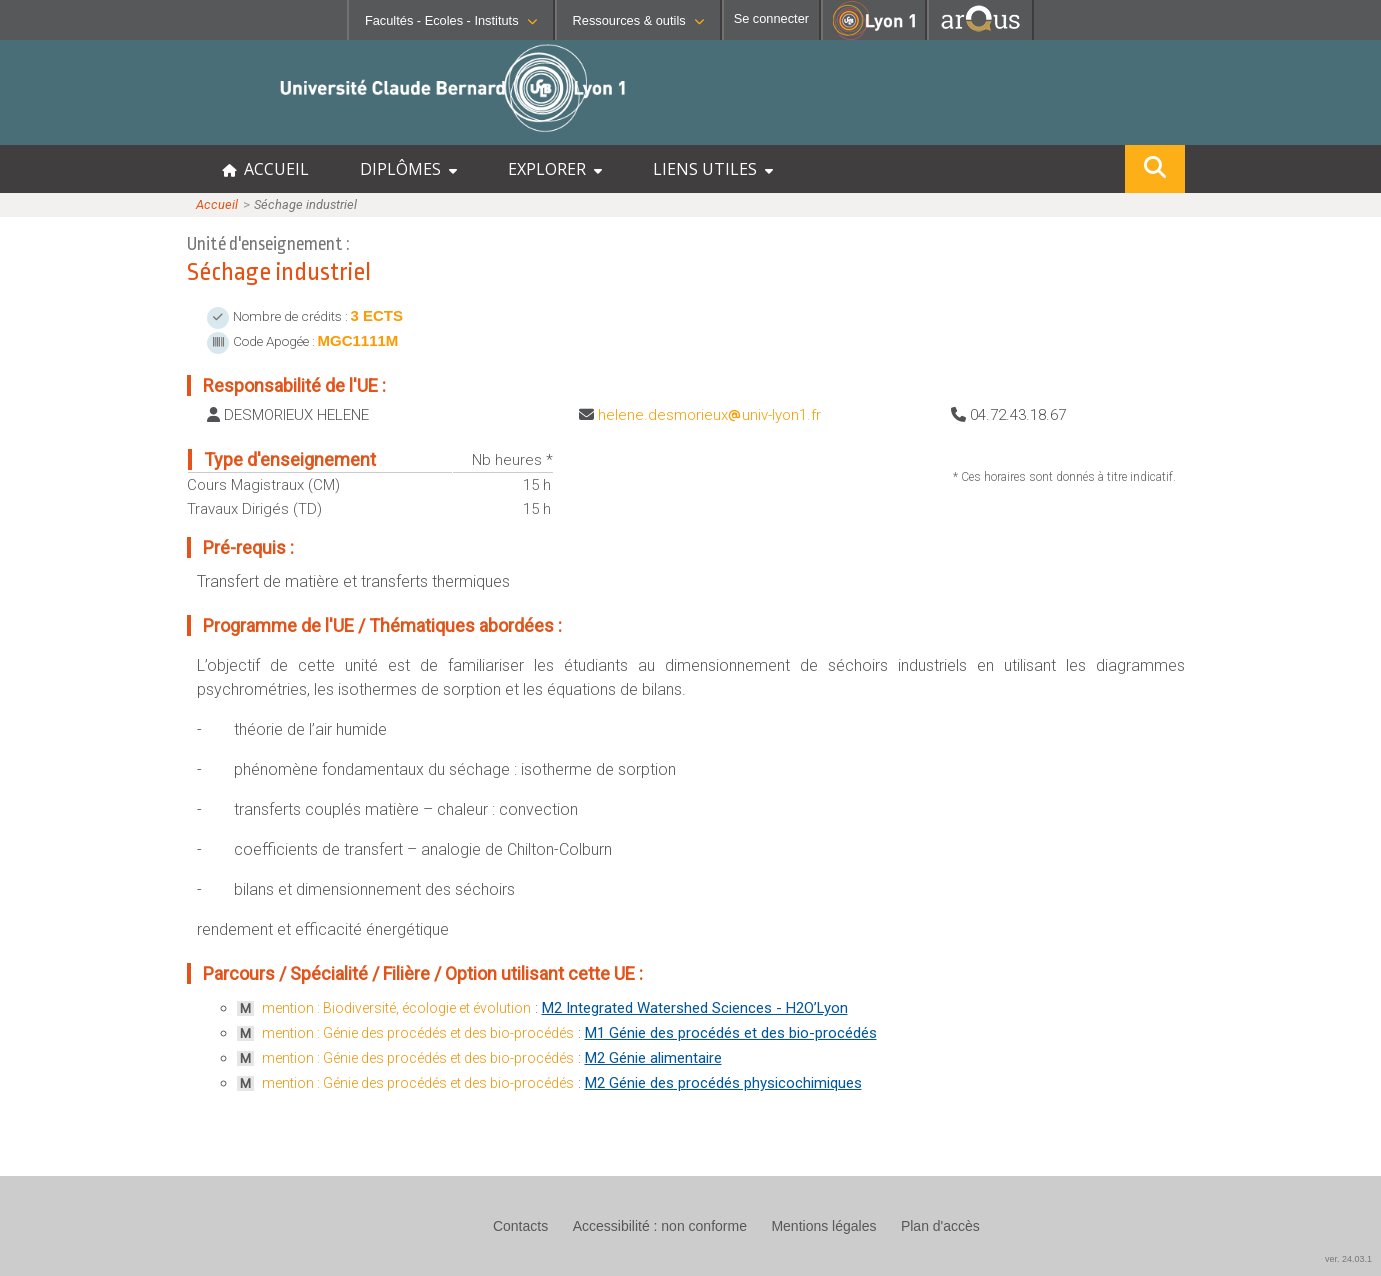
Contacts (520, 1226)
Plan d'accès (940, 1226)
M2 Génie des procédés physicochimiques (723, 1083)
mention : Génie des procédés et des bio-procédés (418, 1033)
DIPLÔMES (408, 169)
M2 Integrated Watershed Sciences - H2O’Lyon (695, 1008)
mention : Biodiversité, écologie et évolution (396, 1008)
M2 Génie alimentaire (653, 1058)
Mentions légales (823, 1226)
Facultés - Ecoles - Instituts (451, 20)
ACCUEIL (265, 169)
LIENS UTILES (713, 169)
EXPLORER (555, 169)
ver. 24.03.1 (1348, 1259)
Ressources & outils (638, 20)
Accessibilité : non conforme (660, 1226)
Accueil (217, 204)
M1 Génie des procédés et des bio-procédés (731, 1033)
